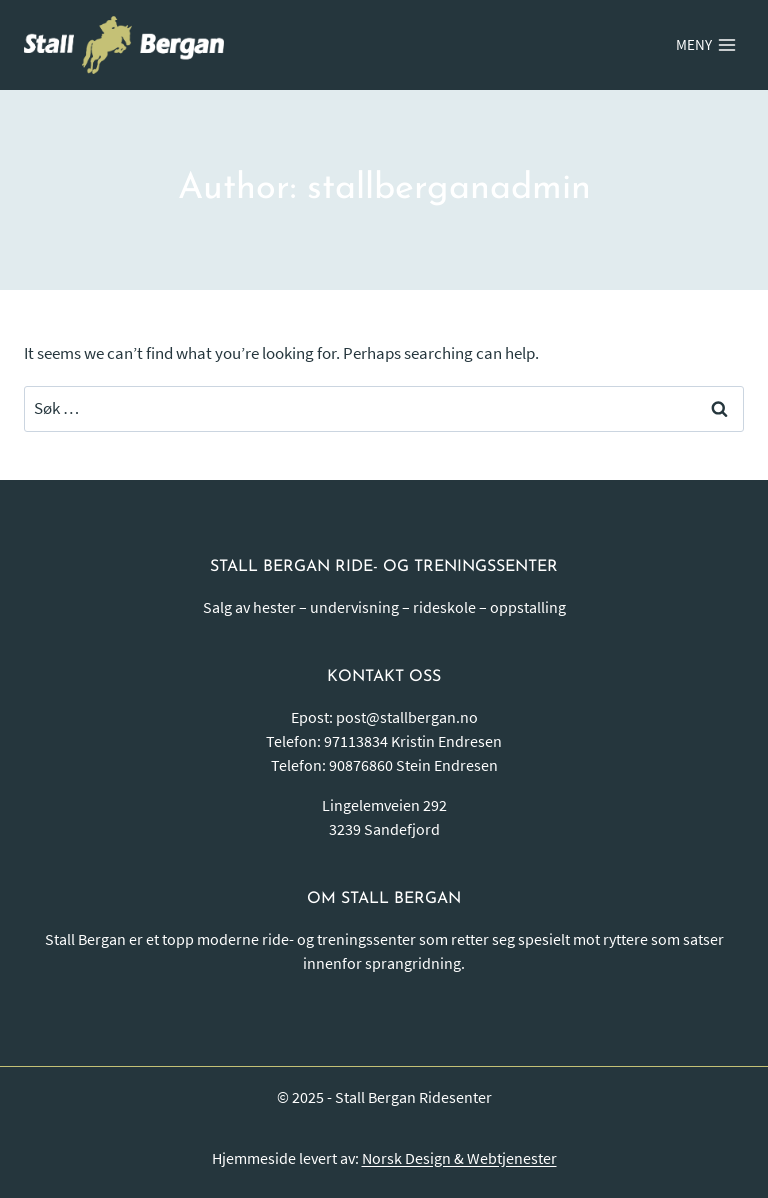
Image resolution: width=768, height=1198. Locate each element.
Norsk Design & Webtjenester (459, 1158)
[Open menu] (706, 45)
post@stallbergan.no (407, 717)
